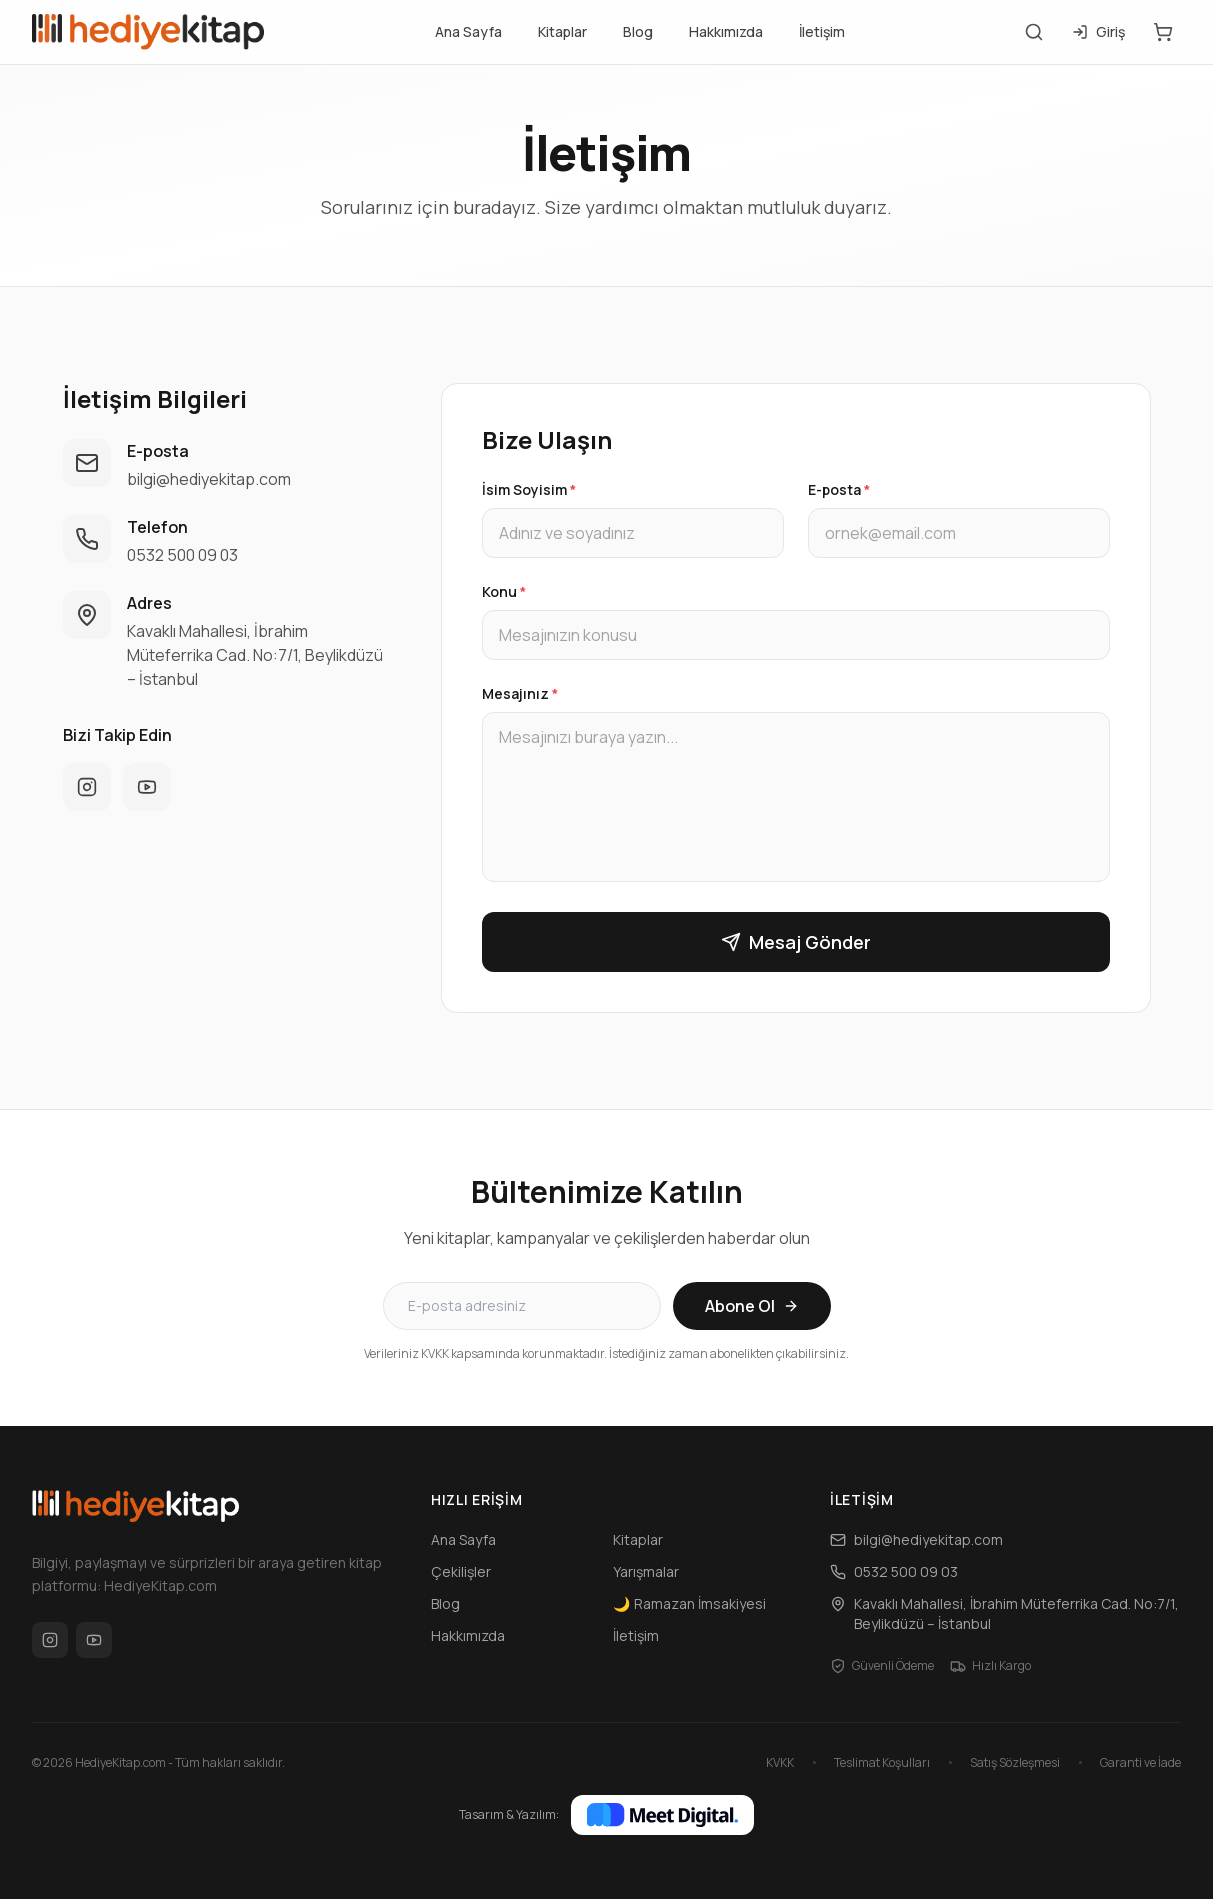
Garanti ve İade (1140, 1763)
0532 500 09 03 (182, 555)
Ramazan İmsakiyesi (689, 1604)
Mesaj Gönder (796, 942)
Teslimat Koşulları (882, 1763)
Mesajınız (520, 693)
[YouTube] (94, 1640)
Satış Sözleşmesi (1015, 1763)
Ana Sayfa (468, 31)
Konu (504, 591)
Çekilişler (461, 1571)
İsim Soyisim (529, 489)
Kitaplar (562, 31)
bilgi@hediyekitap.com (209, 479)
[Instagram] (50, 1640)
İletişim (822, 31)
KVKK (780, 1763)
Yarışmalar (646, 1571)
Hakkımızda (726, 31)
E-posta (839, 489)
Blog (638, 31)
